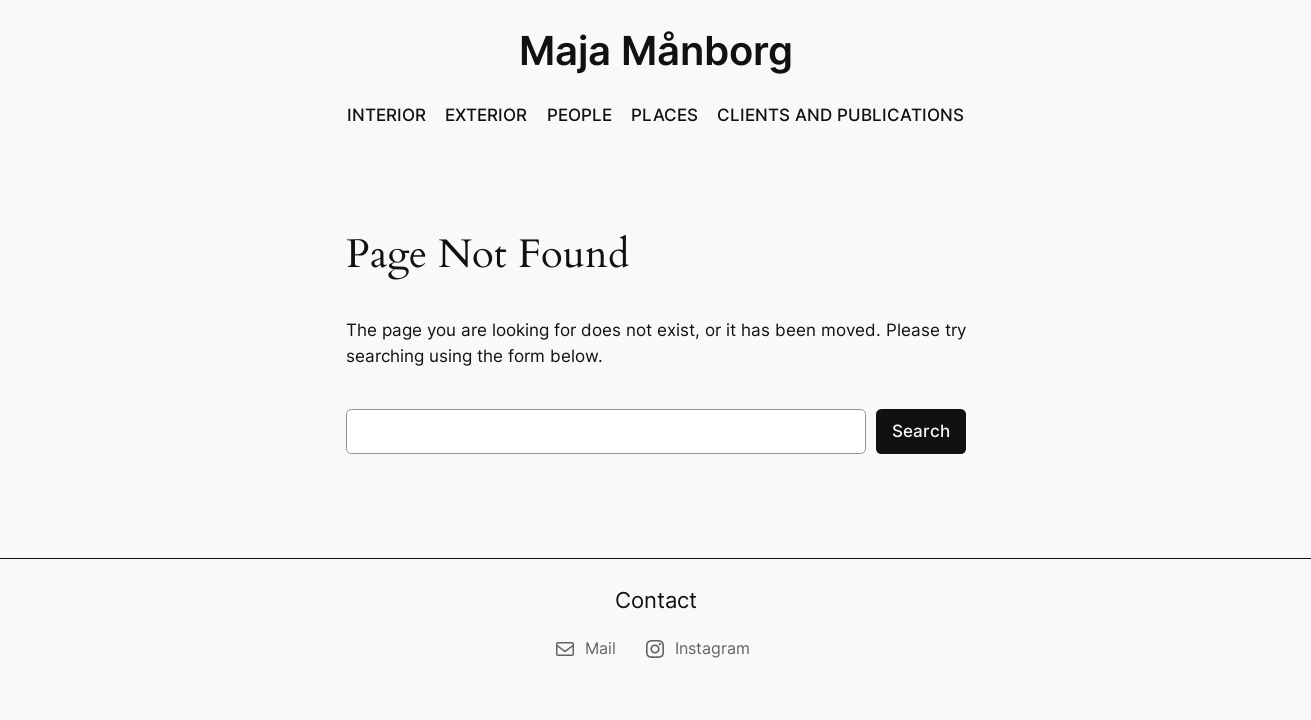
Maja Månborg (656, 50)
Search (921, 431)
